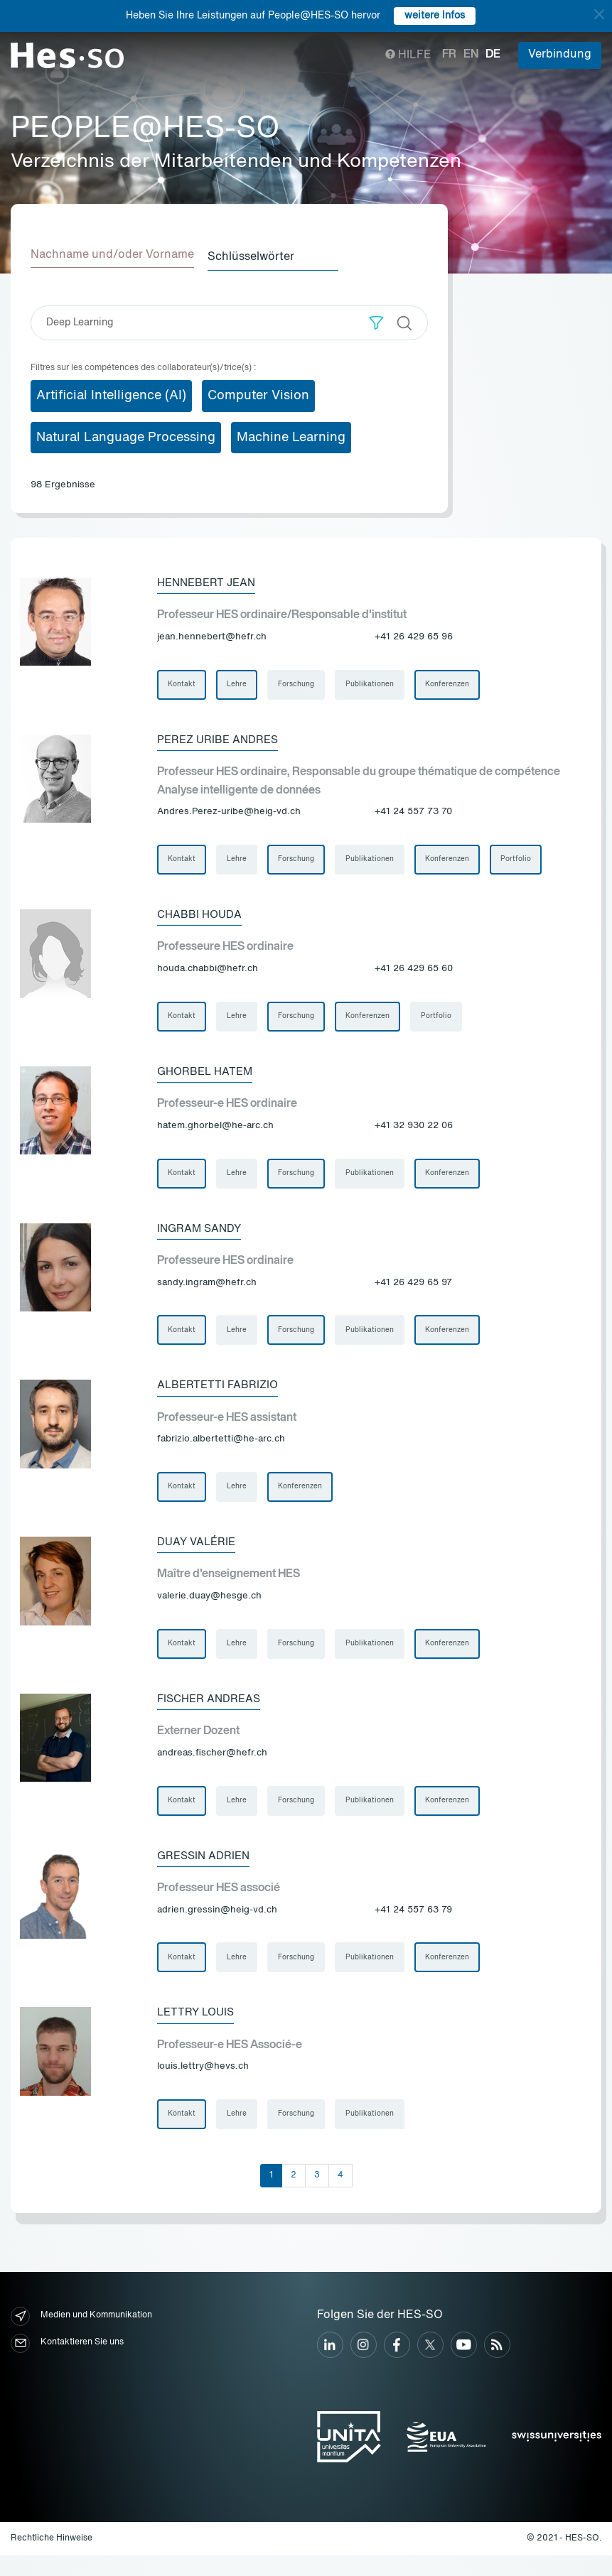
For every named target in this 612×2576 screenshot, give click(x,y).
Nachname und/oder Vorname (112, 255)
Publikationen (374, 683)
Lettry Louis (198, 2031)
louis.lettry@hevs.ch (203, 2085)
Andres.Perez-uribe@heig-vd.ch (229, 812)
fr (449, 54)
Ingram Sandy (201, 1235)
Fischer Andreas (211, 1713)
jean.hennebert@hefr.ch (212, 635)
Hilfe (408, 55)
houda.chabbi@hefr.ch (207, 971)
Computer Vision (258, 392)
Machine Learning (291, 434)
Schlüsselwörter (260, 255)
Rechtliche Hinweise (51, 2559)
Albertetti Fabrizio (220, 1394)
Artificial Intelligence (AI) (111, 392)
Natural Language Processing (125, 434)
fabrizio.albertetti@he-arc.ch (221, 1449)
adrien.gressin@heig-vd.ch (217, 1926)
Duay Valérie (198, 1553)
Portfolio (523, 861)
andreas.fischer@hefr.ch (212, 1767)
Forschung (299, 683)
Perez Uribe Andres (220, 739)
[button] (376, 320)
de (492, 54)
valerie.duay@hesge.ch (209, 1608)
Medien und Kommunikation (81, 2336)
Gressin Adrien (205, 1872)
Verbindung (559, 54)
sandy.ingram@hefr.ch (207, 1289)
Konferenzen (453, 683)
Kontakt (182, 683)
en (470, 54)
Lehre (239, 683)
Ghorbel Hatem (207, 1076)
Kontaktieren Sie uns (67, 2363)
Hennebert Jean (209, 580)
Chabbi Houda (202, 917)
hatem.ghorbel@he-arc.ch (215, 1130)
